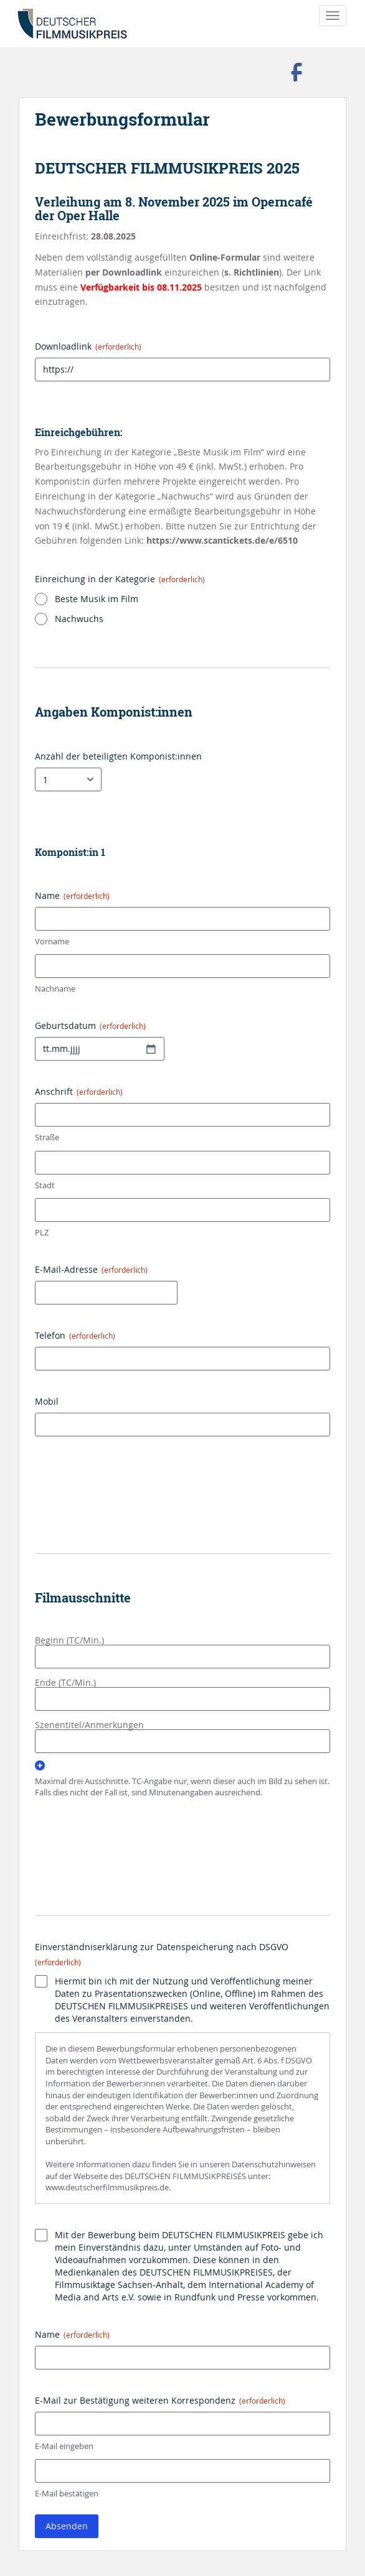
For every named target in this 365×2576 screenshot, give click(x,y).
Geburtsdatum (90, 1025)
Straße (47, 1137)
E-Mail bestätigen (66, 2493)
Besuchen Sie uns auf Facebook (296, 72)
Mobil (47, 1401)
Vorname (52, 941)
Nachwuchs (79, 619)
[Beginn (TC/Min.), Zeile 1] (182, 1656)
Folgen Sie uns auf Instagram (330, 72)
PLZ (42, 1232)
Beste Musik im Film (96, 599)
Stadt (45, 1185)
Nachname (55, 988)
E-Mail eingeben (64, 2446)
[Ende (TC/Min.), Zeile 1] (182, 1699)
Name (72, 2334)
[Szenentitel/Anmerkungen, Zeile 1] (182, 1741)
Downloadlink (88, 346)
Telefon (75, 1335)
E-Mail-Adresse (91, 1269)
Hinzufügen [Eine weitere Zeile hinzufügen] (40, 1765)
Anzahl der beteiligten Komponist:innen (118, 756)
